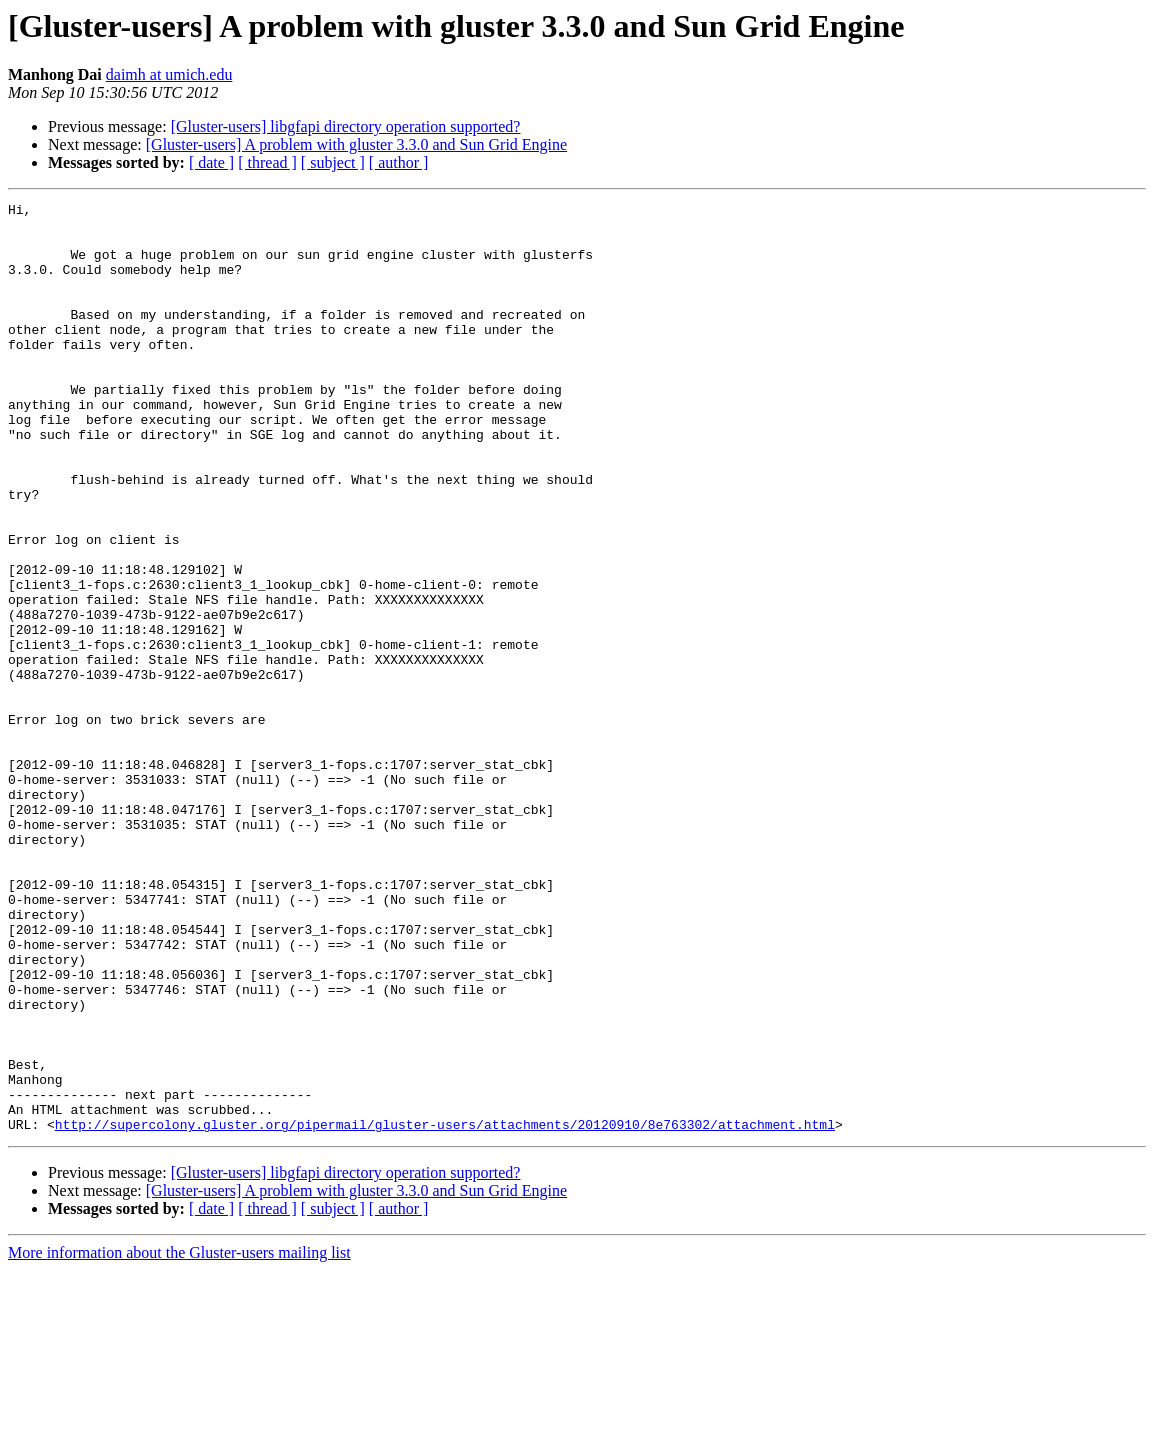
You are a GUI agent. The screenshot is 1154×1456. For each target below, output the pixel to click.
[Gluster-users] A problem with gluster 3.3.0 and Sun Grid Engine (356, 144)
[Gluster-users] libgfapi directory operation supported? (346, 126)
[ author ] (399, 162)
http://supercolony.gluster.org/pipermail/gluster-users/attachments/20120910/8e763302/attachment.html (445, 1310)
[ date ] (211, 162)
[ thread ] (267, 162)
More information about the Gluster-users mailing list (179, 1438)
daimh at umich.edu (169, 74)
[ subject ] (333, 162)
